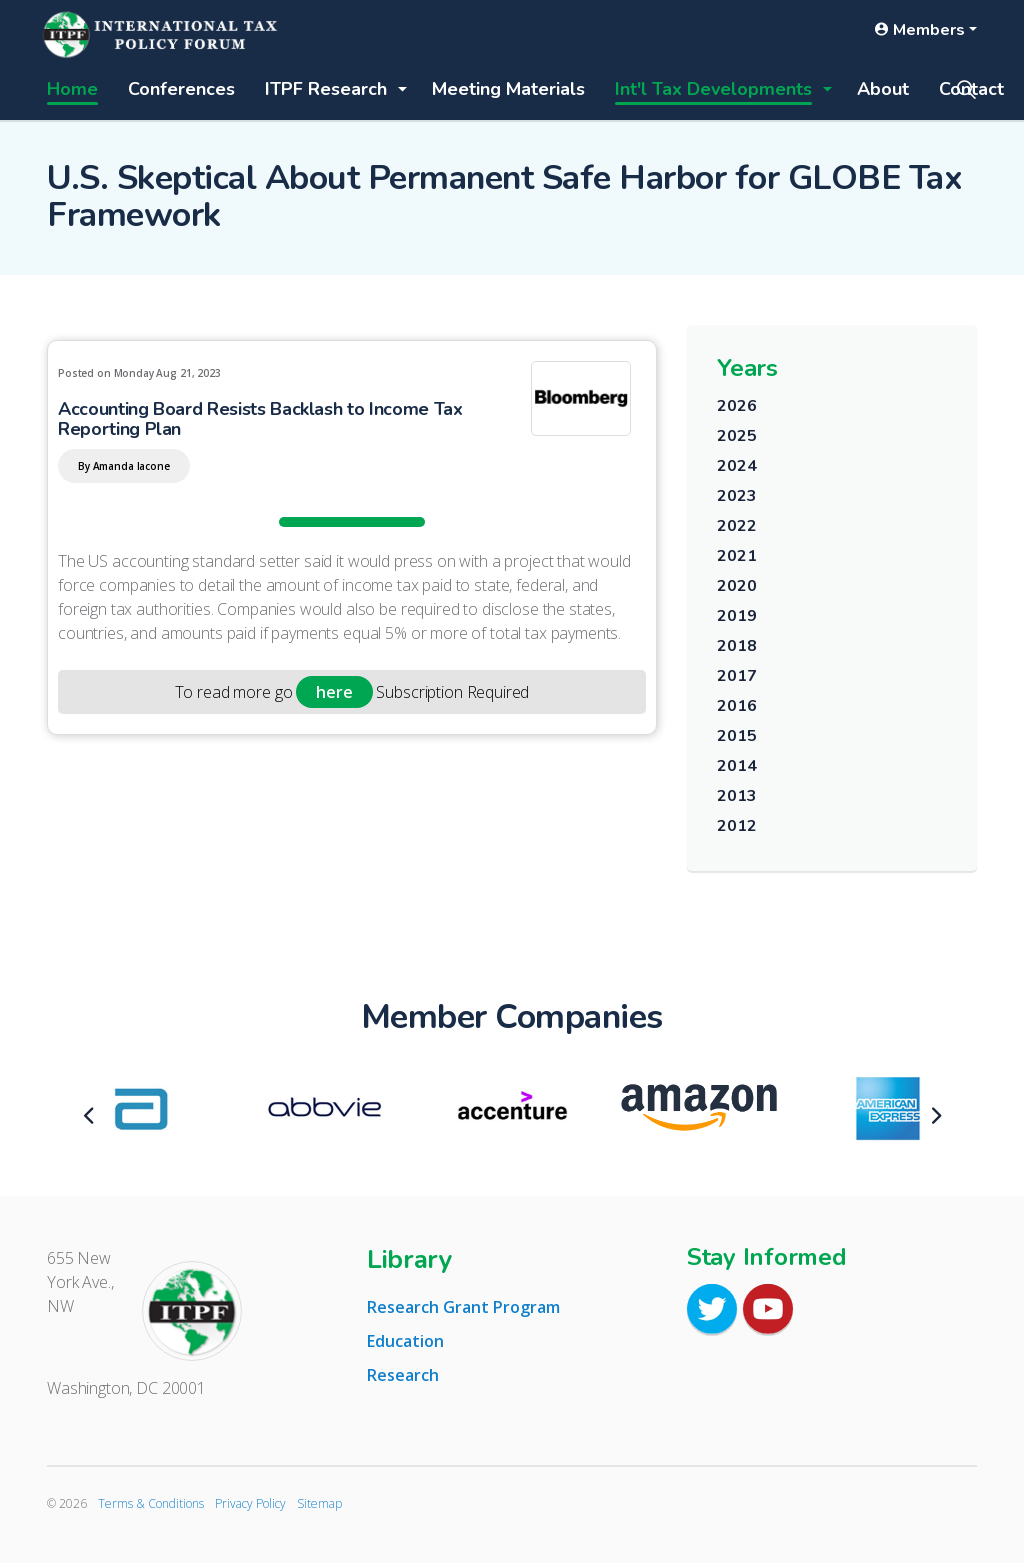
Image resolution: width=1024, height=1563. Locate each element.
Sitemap (319, 1503)
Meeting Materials (508, 89)
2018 (736, 646)
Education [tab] (405, 1341)
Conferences (181, 89)
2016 (736, 706)
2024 (736, 466)
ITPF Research (326, 89)
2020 (736, 586)
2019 (736, 616)
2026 (736, 406)
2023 (736, 496)
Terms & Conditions (151, 1503)
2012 (736, 826)
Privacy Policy (250, 1503)
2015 (736, 736)
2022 (736, 526)
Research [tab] (403, 1375)
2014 (736, 766)
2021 (736, 556)
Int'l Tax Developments (713, 89)
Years (747, 368)
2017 (736, 676)
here (334, 692)
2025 (736, 436)
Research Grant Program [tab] (463, 1307)
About (883, 89)
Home (72, 89)
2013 (736, 796)
